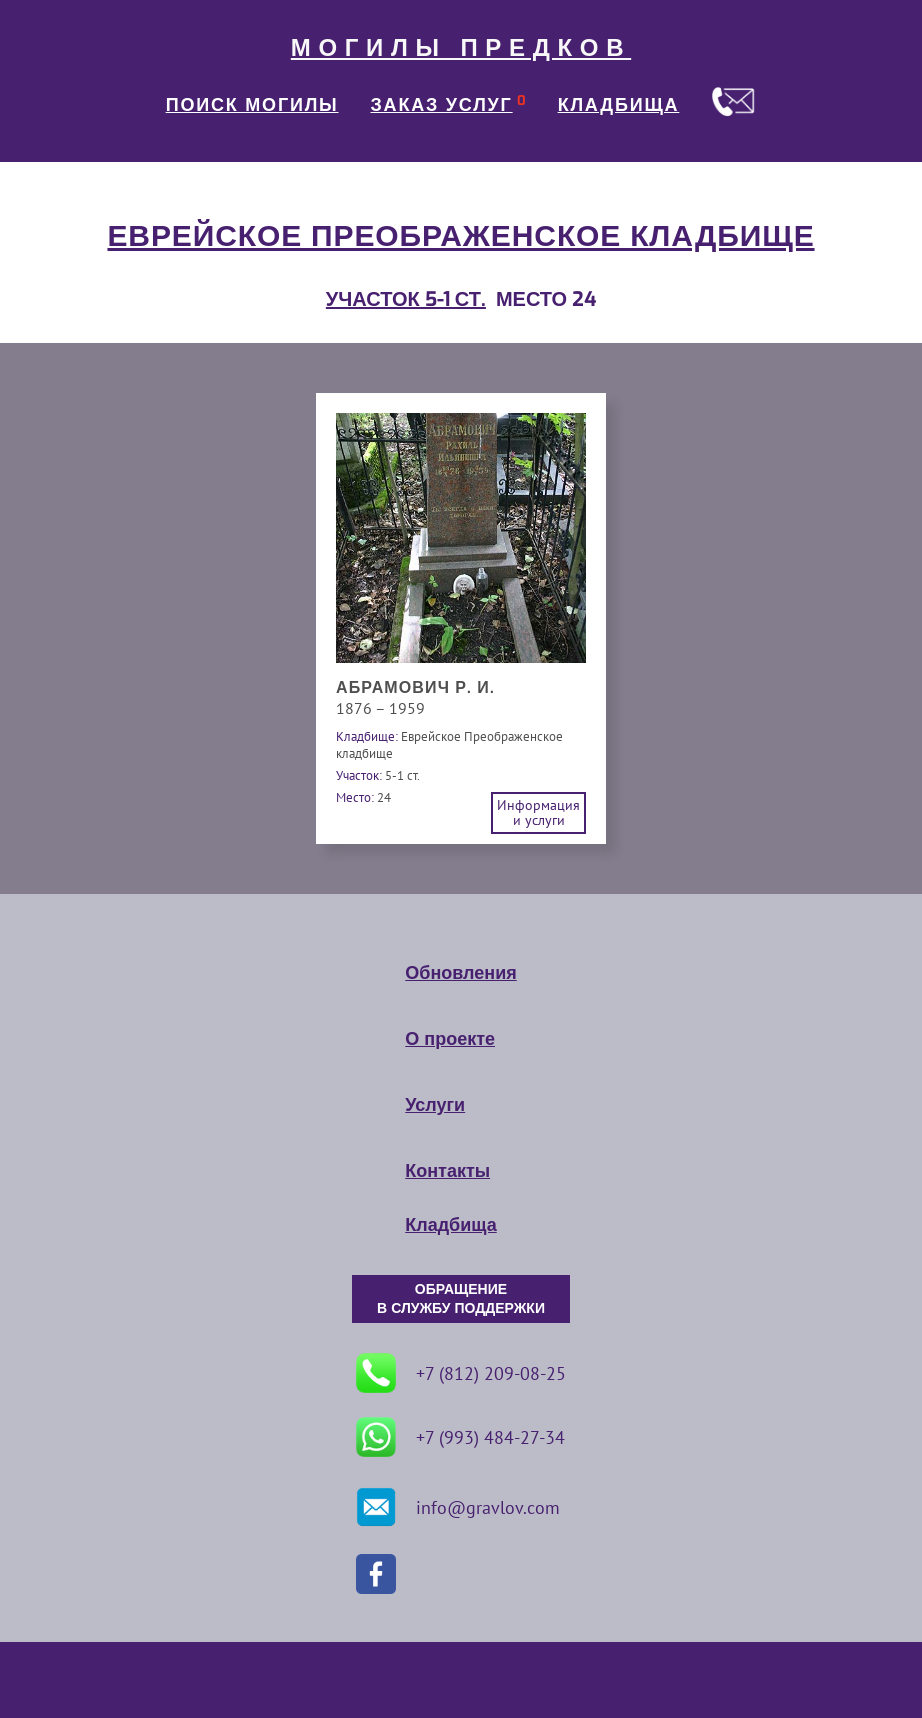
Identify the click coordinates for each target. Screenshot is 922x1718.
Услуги (435, 1105)
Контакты (447, 1171)
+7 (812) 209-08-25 (461, 1373)
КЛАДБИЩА (619, 105)
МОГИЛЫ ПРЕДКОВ (461, 48)
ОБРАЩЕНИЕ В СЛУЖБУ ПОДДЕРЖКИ (461, 1299)
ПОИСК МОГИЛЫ (252, 105)
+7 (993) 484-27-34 (460, 1437)
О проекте (450, 1039)
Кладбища (450, 1225)
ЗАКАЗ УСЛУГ (442, 105)
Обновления (460, 973)
